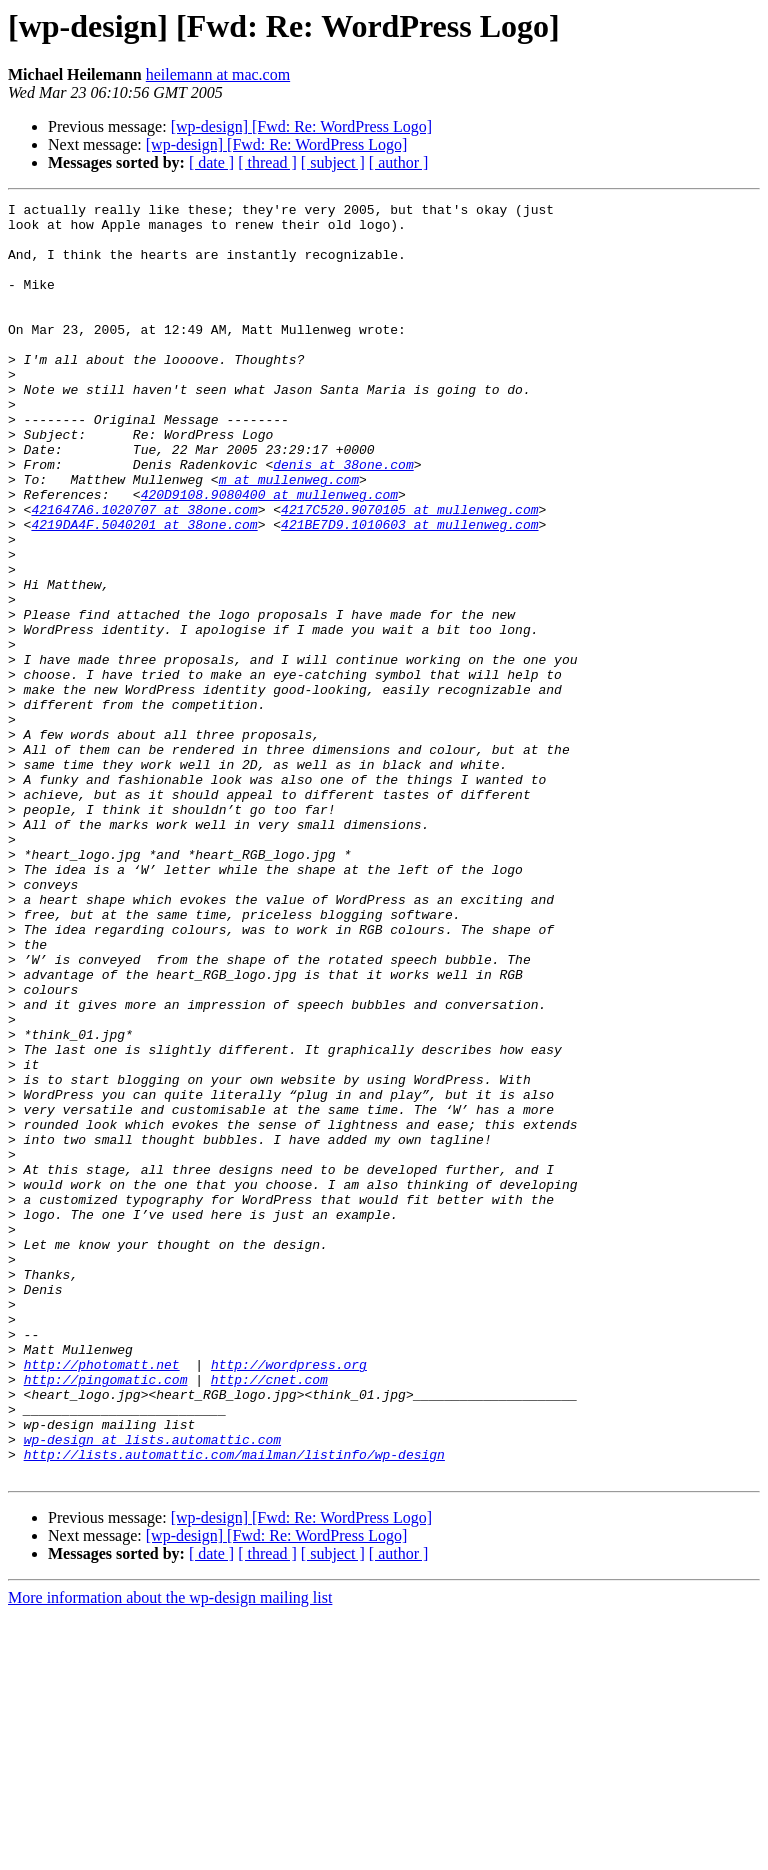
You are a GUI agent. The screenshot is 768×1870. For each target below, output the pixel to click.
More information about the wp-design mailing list (170, 1852)
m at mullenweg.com (289, 536)
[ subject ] (333, 162)
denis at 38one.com (343, 518)
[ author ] (399, 162)
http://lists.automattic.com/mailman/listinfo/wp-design (234, 1706)
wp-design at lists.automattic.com (152, 1688)
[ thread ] (267, 162)
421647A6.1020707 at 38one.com (144, 572)
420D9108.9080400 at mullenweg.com (269, 554)
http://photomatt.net (102, 1598)
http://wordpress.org (289, 1598)
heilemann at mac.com (218, 74)
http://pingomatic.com (106, 1616)
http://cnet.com (269, 1616)
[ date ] (211, 162)
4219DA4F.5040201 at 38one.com (144, 590)
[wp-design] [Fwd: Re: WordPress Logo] (302, 126)
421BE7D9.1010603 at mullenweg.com (409, 590)
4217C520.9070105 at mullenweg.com (409, 572)
